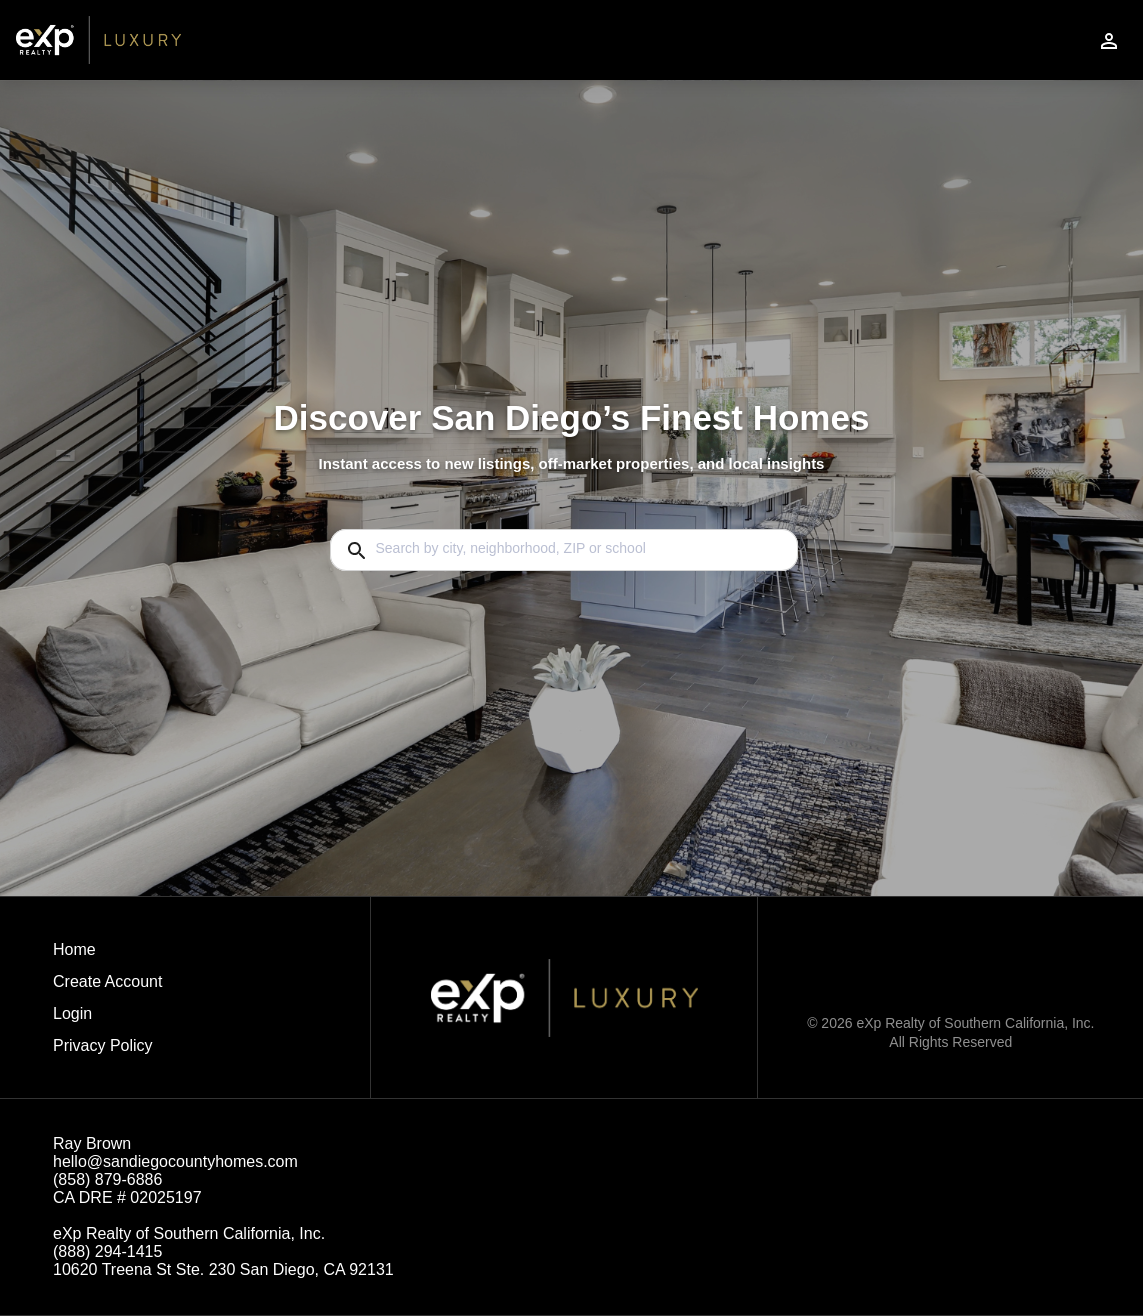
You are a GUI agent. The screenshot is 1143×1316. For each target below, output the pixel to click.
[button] (107, 1019)
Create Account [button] (107, 981)
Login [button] (72, 1013)
